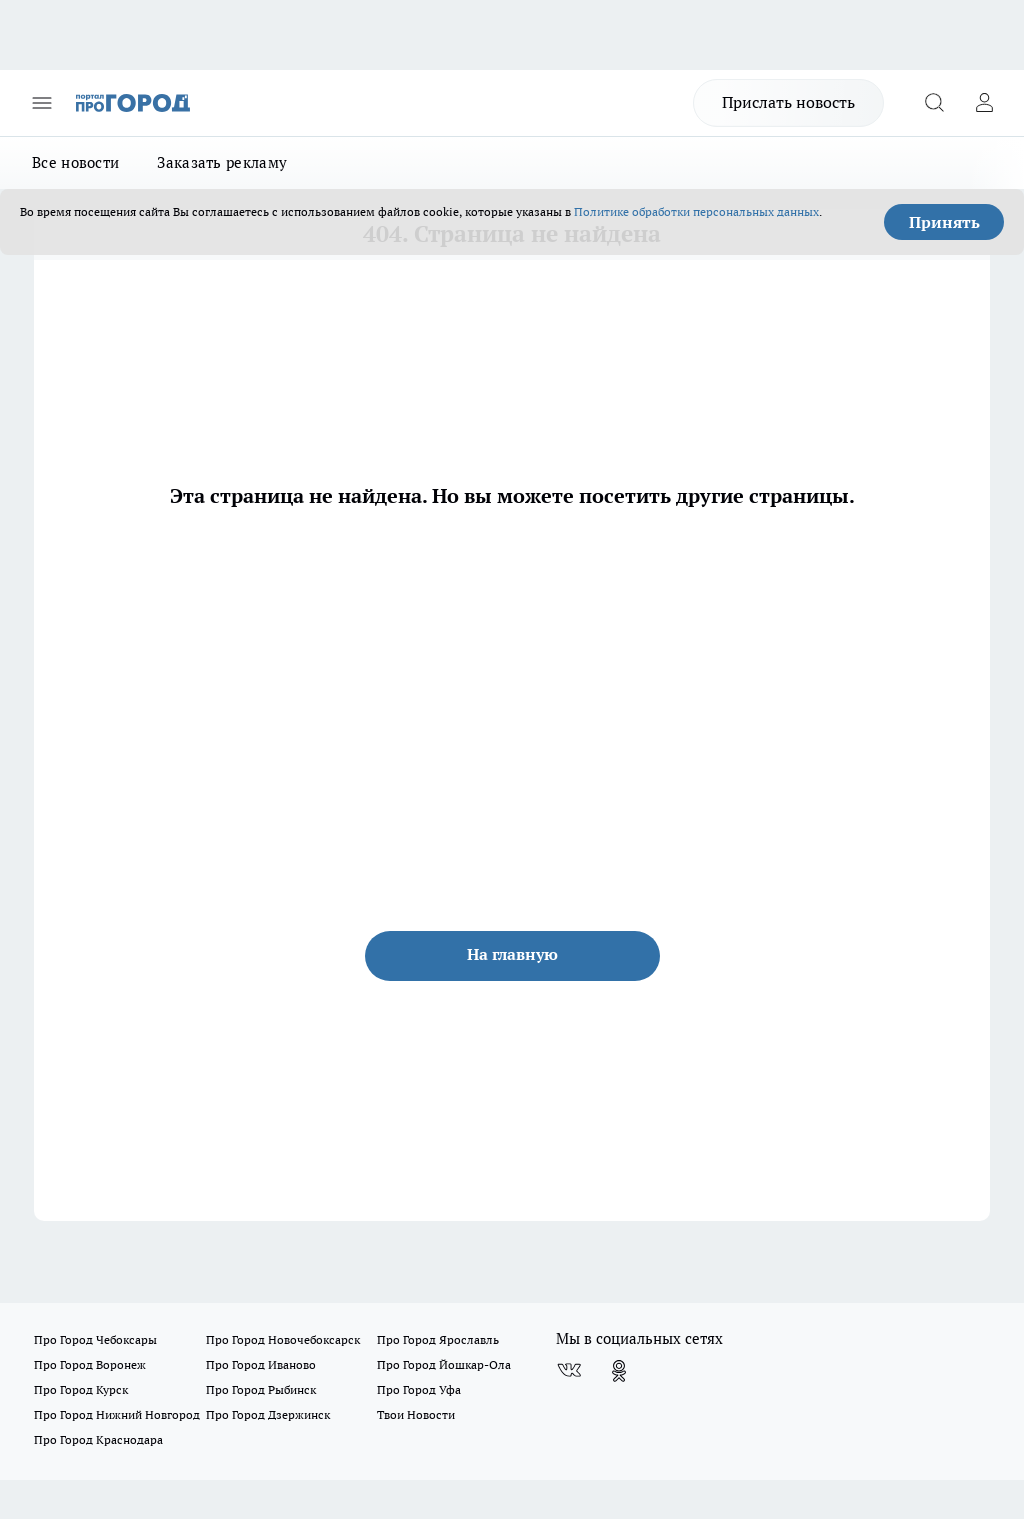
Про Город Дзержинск (268, 1414)
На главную (512, 954)
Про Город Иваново (261, 1364)
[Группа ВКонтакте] (569, 1371)
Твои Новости (416, 1414)
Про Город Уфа (419, 1389)
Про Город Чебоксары (95, 1339)
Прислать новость (788, 102)
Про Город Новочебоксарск (283, 1339)
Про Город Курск (81, 1389)
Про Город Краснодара (98, 1439)
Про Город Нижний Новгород (117, 1414)
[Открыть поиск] (934, 103)
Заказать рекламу (222, 162)
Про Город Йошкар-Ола (444, 1364)
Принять (944, 222)
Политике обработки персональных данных (696, 211)
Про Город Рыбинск (261, 1389)
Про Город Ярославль (438, 1339)
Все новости (75, 162)
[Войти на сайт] (984, 103)
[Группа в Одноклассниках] (619, 1371)
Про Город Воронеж (90, 1364)
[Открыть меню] (42, 103)
